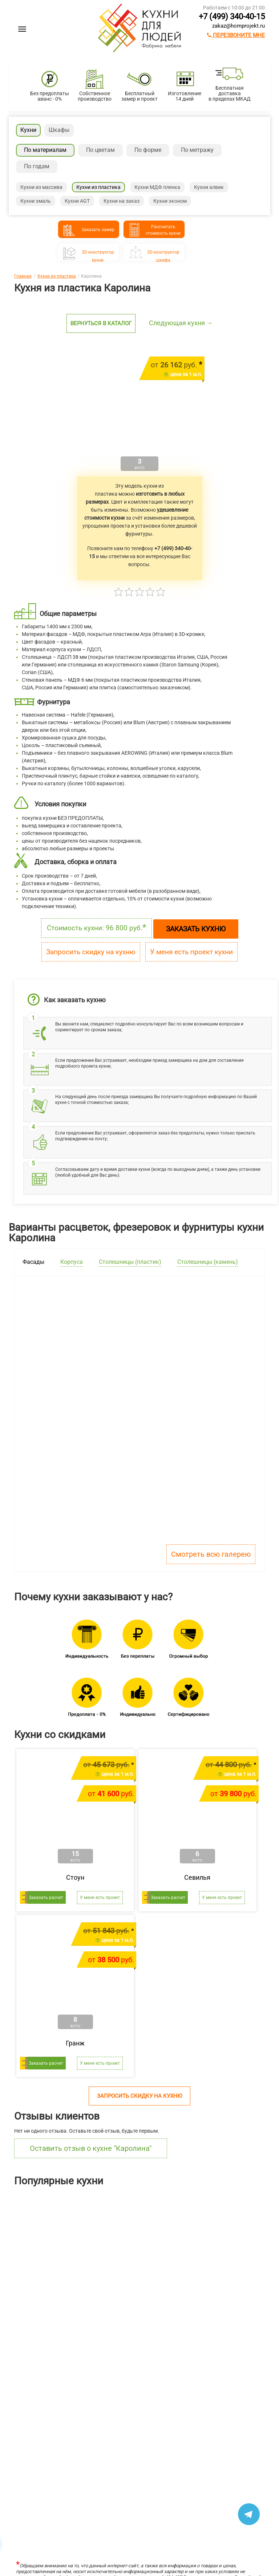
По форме (147, 149)
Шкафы (59, 129)
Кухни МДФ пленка (157, 187)
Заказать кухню (196, 929)
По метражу (197, 149)
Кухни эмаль (35, 201)
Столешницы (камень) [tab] (207, 1261)
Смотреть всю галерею (211, 1554)
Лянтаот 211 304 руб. (25, 2284)
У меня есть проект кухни (191, 952)
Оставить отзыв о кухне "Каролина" (90, 2148)
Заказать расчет (46, 1897)
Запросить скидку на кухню (91, 952)
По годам (36, 166)
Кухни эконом (170, 201)
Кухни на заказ (122, 201)
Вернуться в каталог (101, 323)
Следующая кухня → (181, 323)
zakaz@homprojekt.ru (238, 26)
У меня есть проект (100, 1897)
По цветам (100, 149)
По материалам (45, 149)
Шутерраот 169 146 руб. (119, 2284)
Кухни (28, 129)
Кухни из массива (41, 187)
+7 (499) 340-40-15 (232, 16)
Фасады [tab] (33, 1261)
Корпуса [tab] (71, 1261)
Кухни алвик (209, 187)
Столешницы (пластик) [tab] (130, 1261)
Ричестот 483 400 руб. (211, 2284)
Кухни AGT (77, 201)
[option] (46, 2252)
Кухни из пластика (98, 187)
